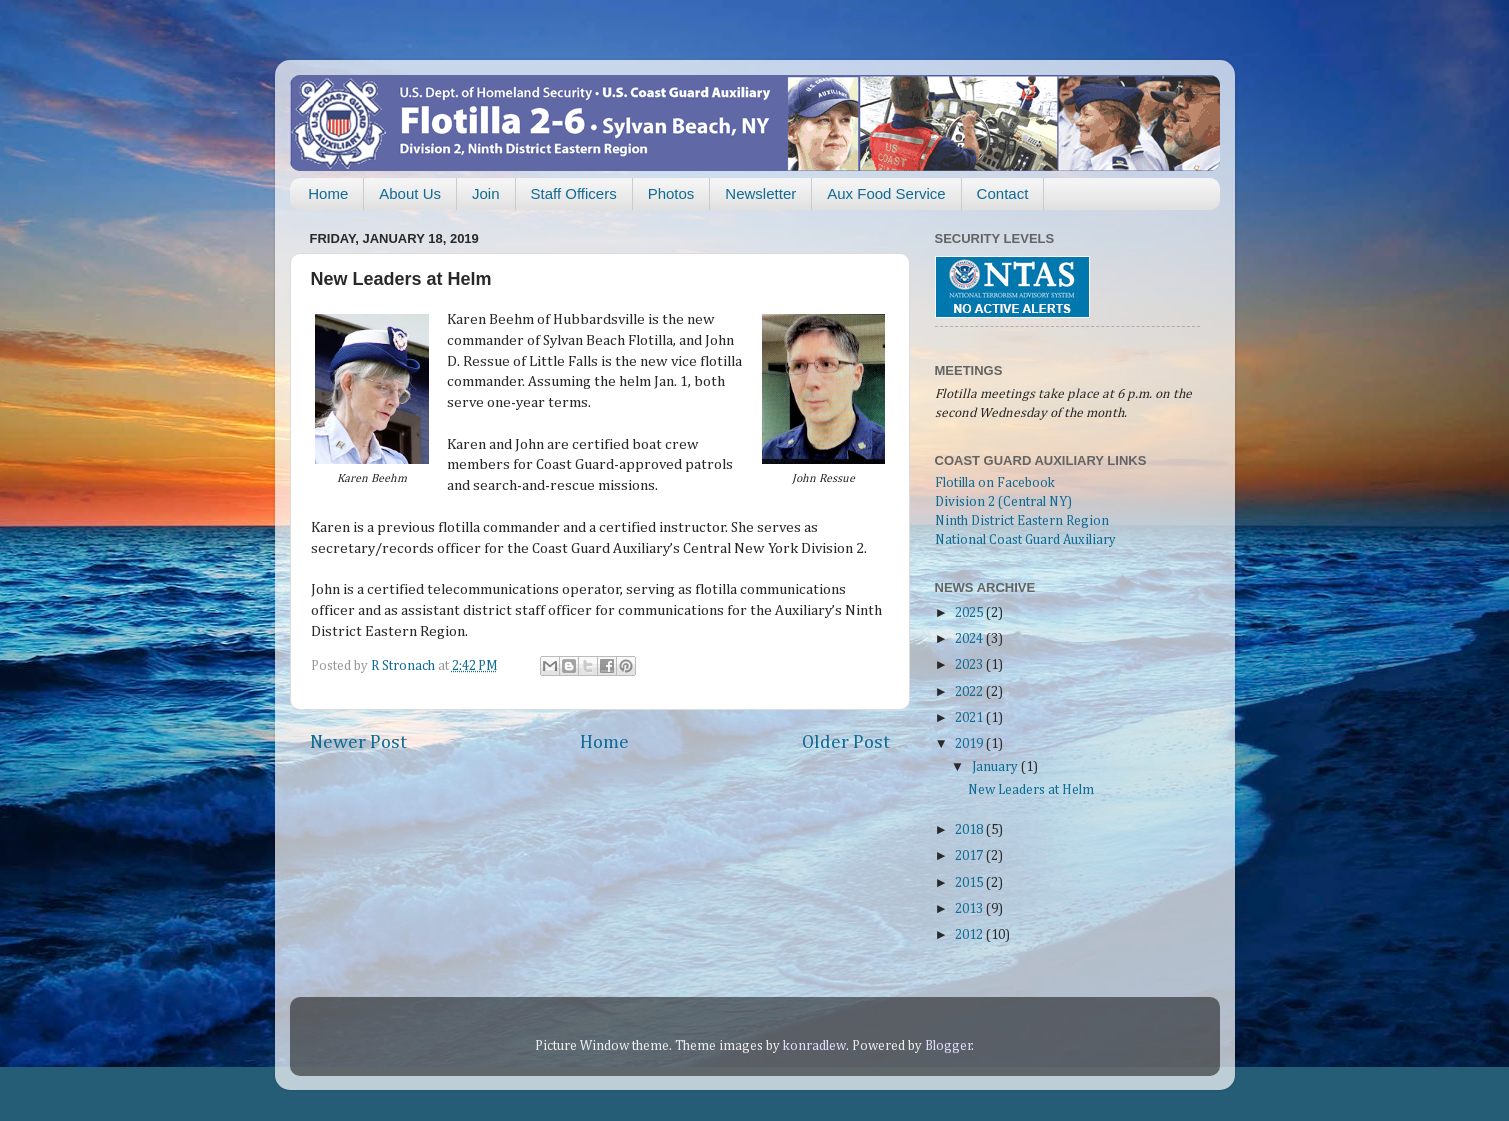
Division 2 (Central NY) (1003, 502)
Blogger (948, 1046)
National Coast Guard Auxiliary (1025, 540)
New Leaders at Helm (1031, 790)
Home (328, 193)
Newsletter (760, 193)
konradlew (814, 1046)
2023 (970, 665)
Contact (1003, 193)
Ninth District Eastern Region (1022, 521)
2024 (970, 639)
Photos (671, 193)
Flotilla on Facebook (995, 483)
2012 (970, 935)
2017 (970, 856)
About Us (410, 193)
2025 (970, 613)
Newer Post (358, 742)
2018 (970, 830)
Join (486, 193)
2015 (970, 883)
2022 (970, 692)
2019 (970, 744)
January (996, 767)
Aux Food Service (886, 193)
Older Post (846, 742)
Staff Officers (574, 193)
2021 (970, 718)
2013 (970, 909)
